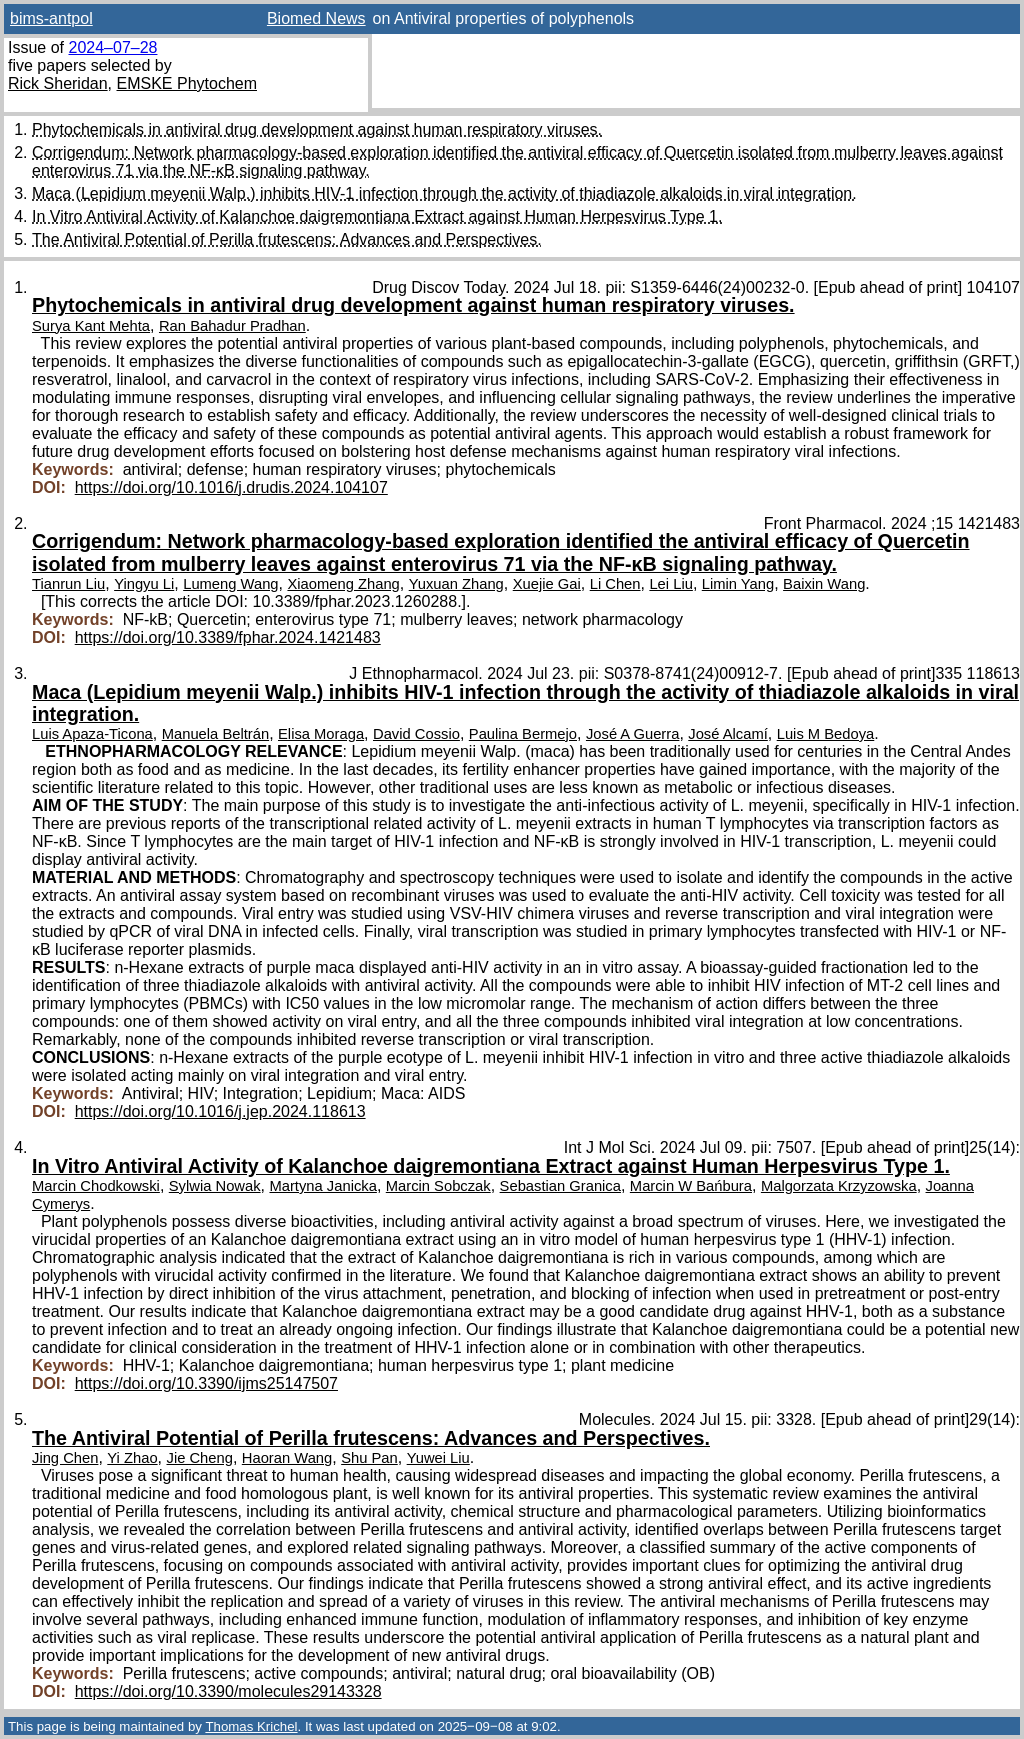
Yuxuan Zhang (456, 584)
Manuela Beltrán (215, 734)
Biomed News (316, 18)
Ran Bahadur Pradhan (232, 326)
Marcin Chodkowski (96, 1186)
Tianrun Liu (68, 584)
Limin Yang (738, 584)
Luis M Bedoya (826, 734)
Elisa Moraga (321, 734)
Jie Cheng (200, 1458)
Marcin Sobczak (438, 1186)
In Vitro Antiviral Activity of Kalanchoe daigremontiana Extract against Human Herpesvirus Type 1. (377, 216)
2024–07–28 (112, 47)
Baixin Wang (824, 584)
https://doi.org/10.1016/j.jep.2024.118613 (220, 1111)
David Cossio (416, 734)
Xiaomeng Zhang (343, 584)
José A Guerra (632, 734)
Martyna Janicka (322, 1186)
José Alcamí (728, 734)
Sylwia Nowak (215, 1186)
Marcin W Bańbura (691, 1186)
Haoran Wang (287, 1458)
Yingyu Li (144, 584)
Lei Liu (670, 584)
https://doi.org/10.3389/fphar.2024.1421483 (228, 637)
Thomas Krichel (251, 1726)
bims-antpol (51, 18)
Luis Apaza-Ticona (92, 734)
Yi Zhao (132, 1458)
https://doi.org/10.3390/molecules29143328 (228, 1691)
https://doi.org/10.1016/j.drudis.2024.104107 (231, 487)
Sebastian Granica (560, 1186)
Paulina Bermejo (523, 734)
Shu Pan (369, 1458)
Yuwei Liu (438, 1458)
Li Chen (615, 584)
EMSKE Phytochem (187, 83)
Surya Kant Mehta (91, 326)
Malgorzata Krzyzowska (839, 1186)
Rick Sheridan (58, 83)
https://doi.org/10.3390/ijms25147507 (206, 1383)
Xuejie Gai (547, 584)
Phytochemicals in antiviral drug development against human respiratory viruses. (317, 129)
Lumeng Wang (230, 584)
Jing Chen (65, 1458)
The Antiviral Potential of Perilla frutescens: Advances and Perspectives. (287, 239)
